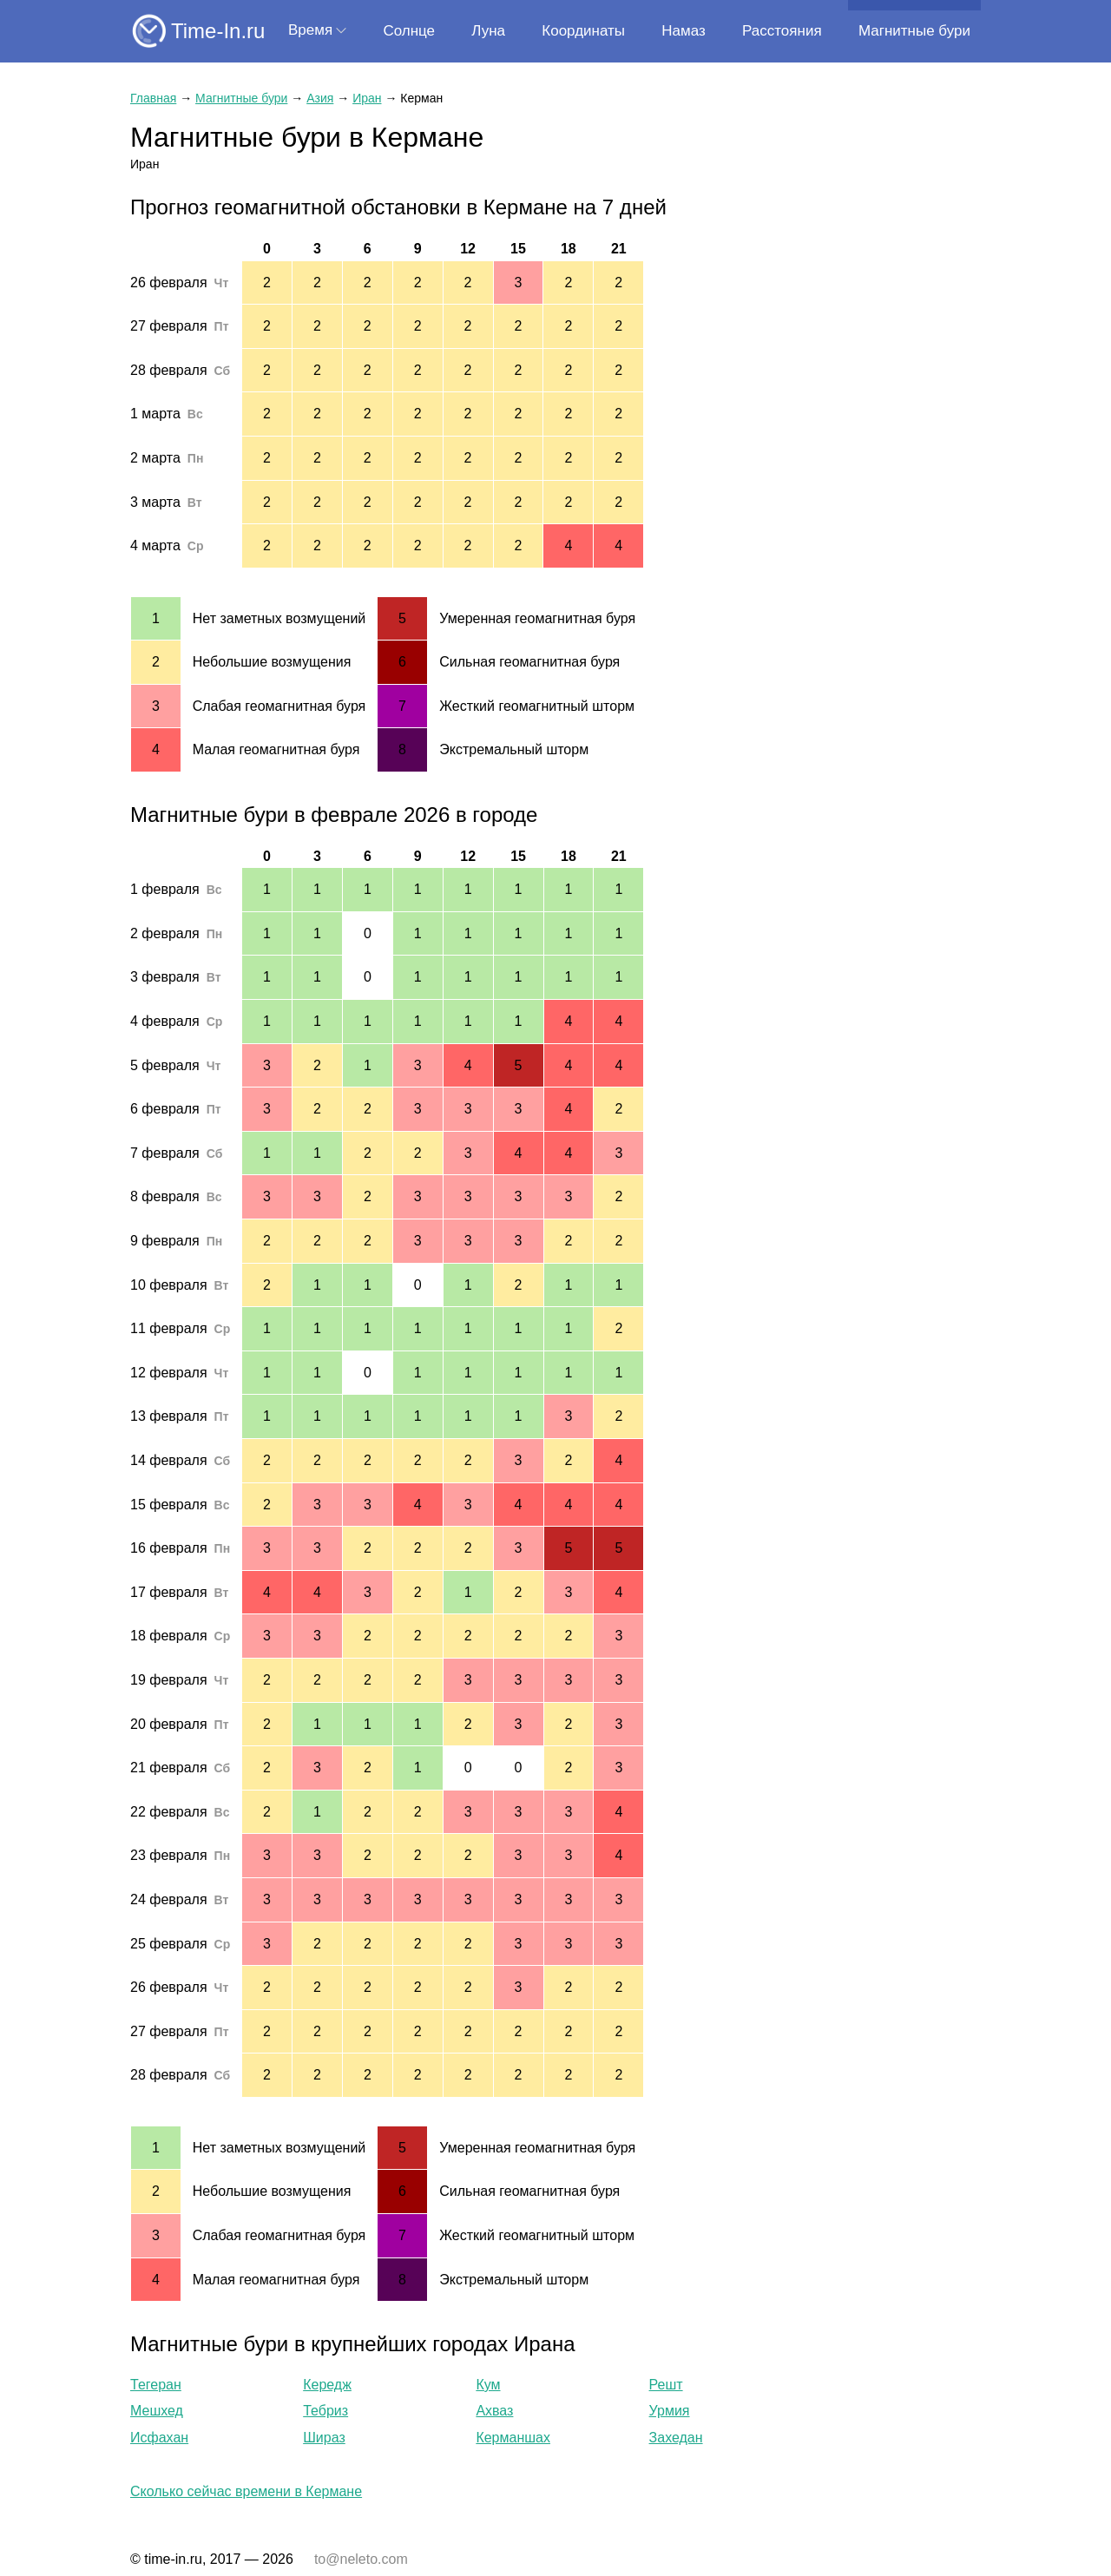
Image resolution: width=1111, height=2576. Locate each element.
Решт (666, 2384)
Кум (488, 2384)
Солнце (409, 31)
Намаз (683, 31)
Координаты (583, 31)
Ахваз (494, 2410)
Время (310, 30)
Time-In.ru (218, 31)
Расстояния (782, 31)
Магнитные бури (914, 31)
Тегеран (155, 2384)
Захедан (676, 2437)
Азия (319, 98)
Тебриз (325, 2410)
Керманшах (513, 2437)
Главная (153, 98)
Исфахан (159, 2437)
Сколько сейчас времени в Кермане (246, 2491)
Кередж (327, 2384)
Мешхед (156, 2410)
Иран (366, 98)
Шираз (324, 2437)
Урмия (669, 2410)
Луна (488, 31)
